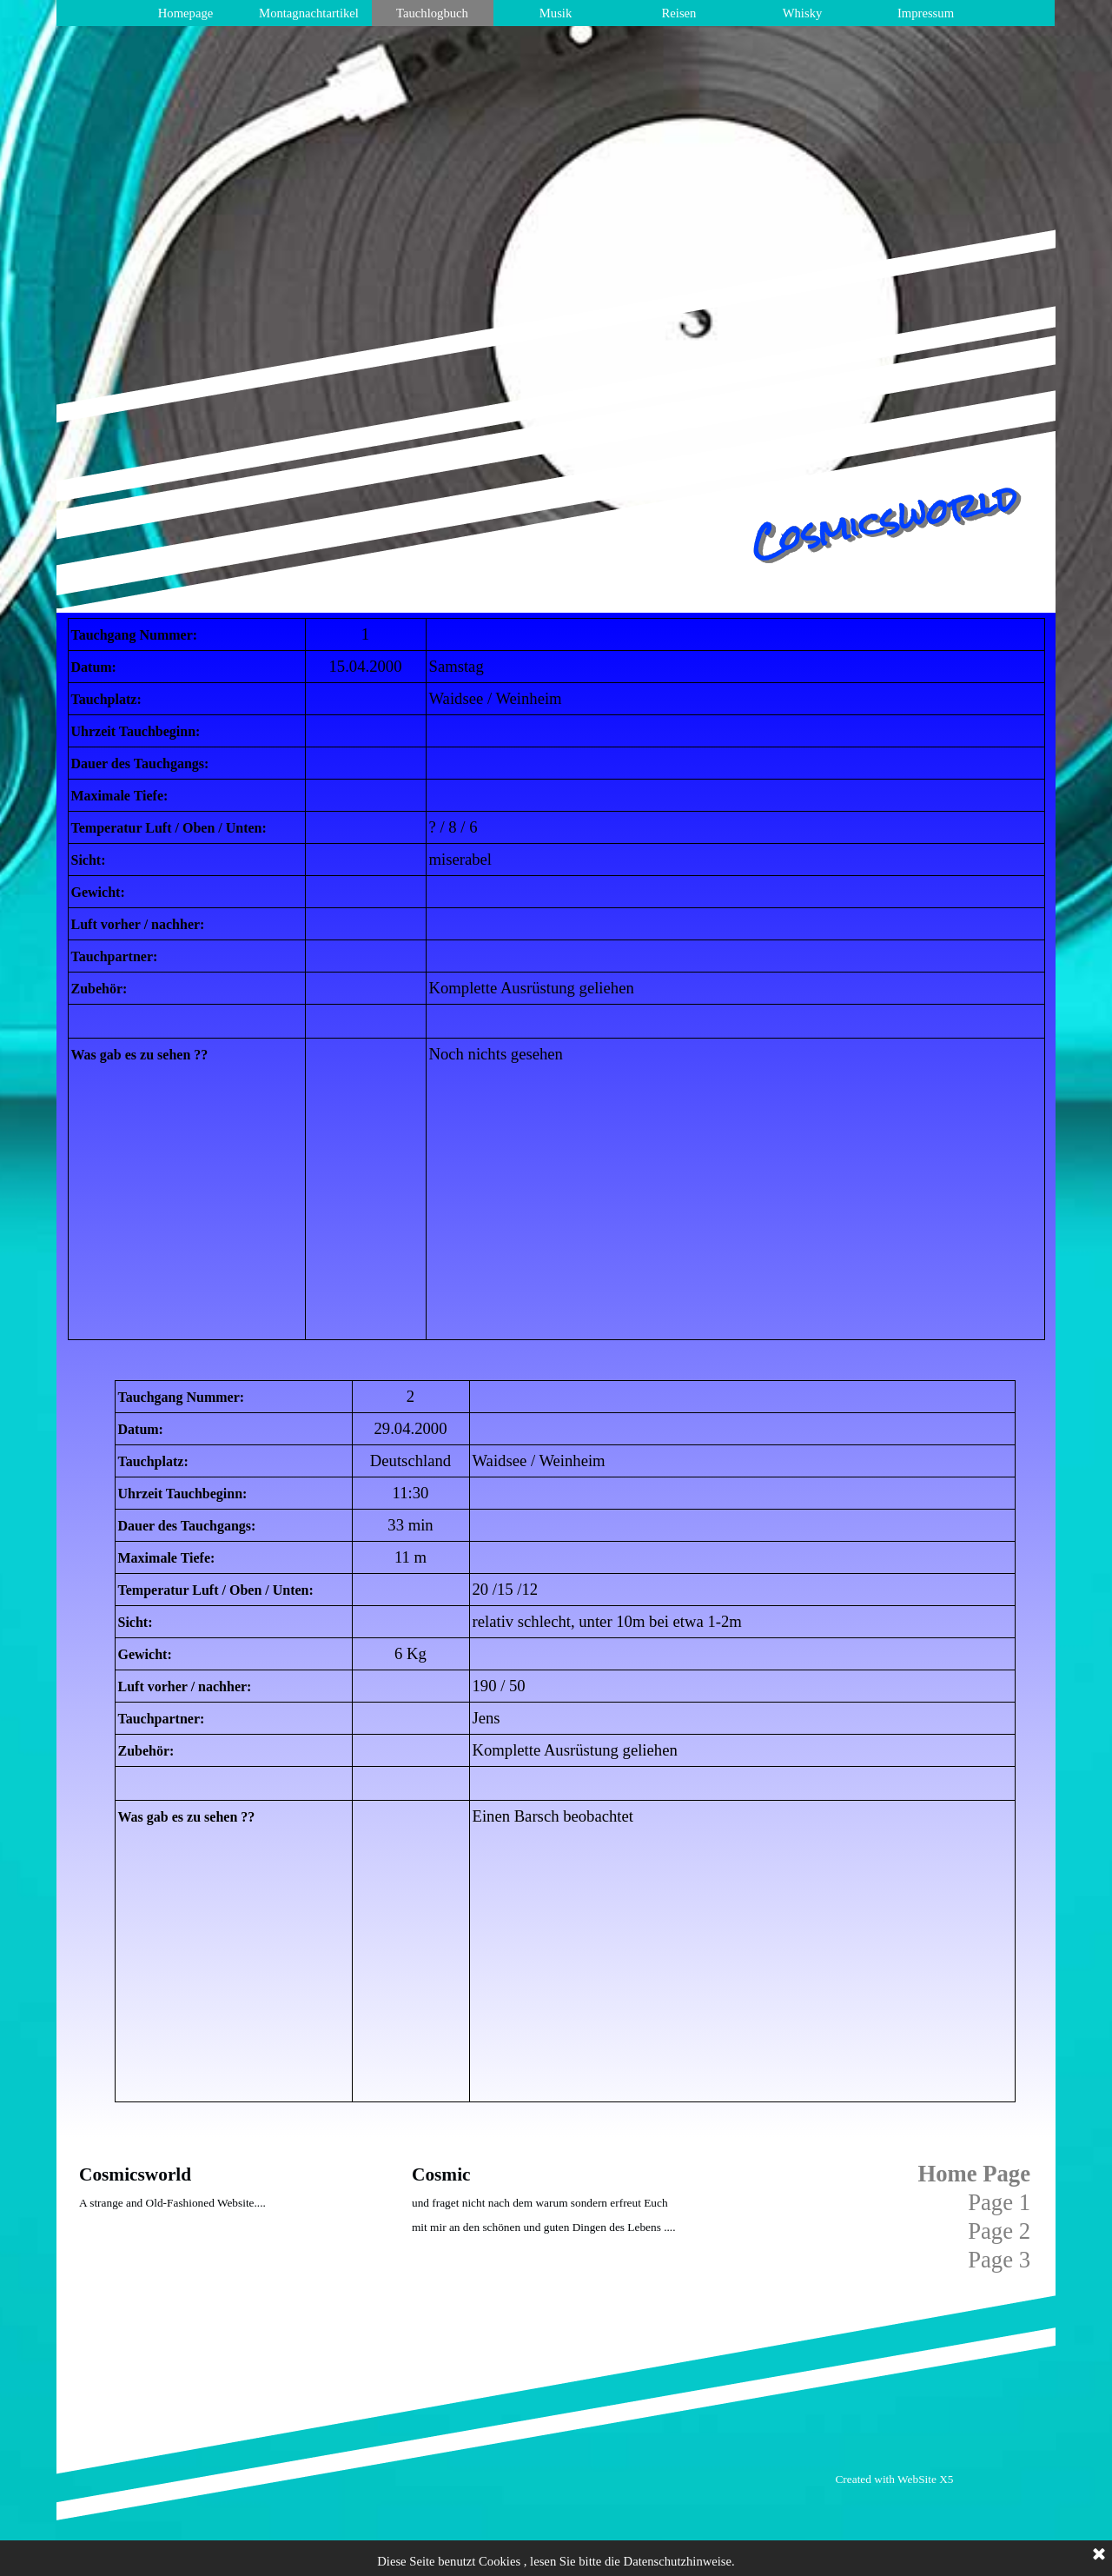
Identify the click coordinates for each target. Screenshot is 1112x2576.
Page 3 (999, 2260)
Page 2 (999, 2231)
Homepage (185, 13)
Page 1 (999, 2202)
